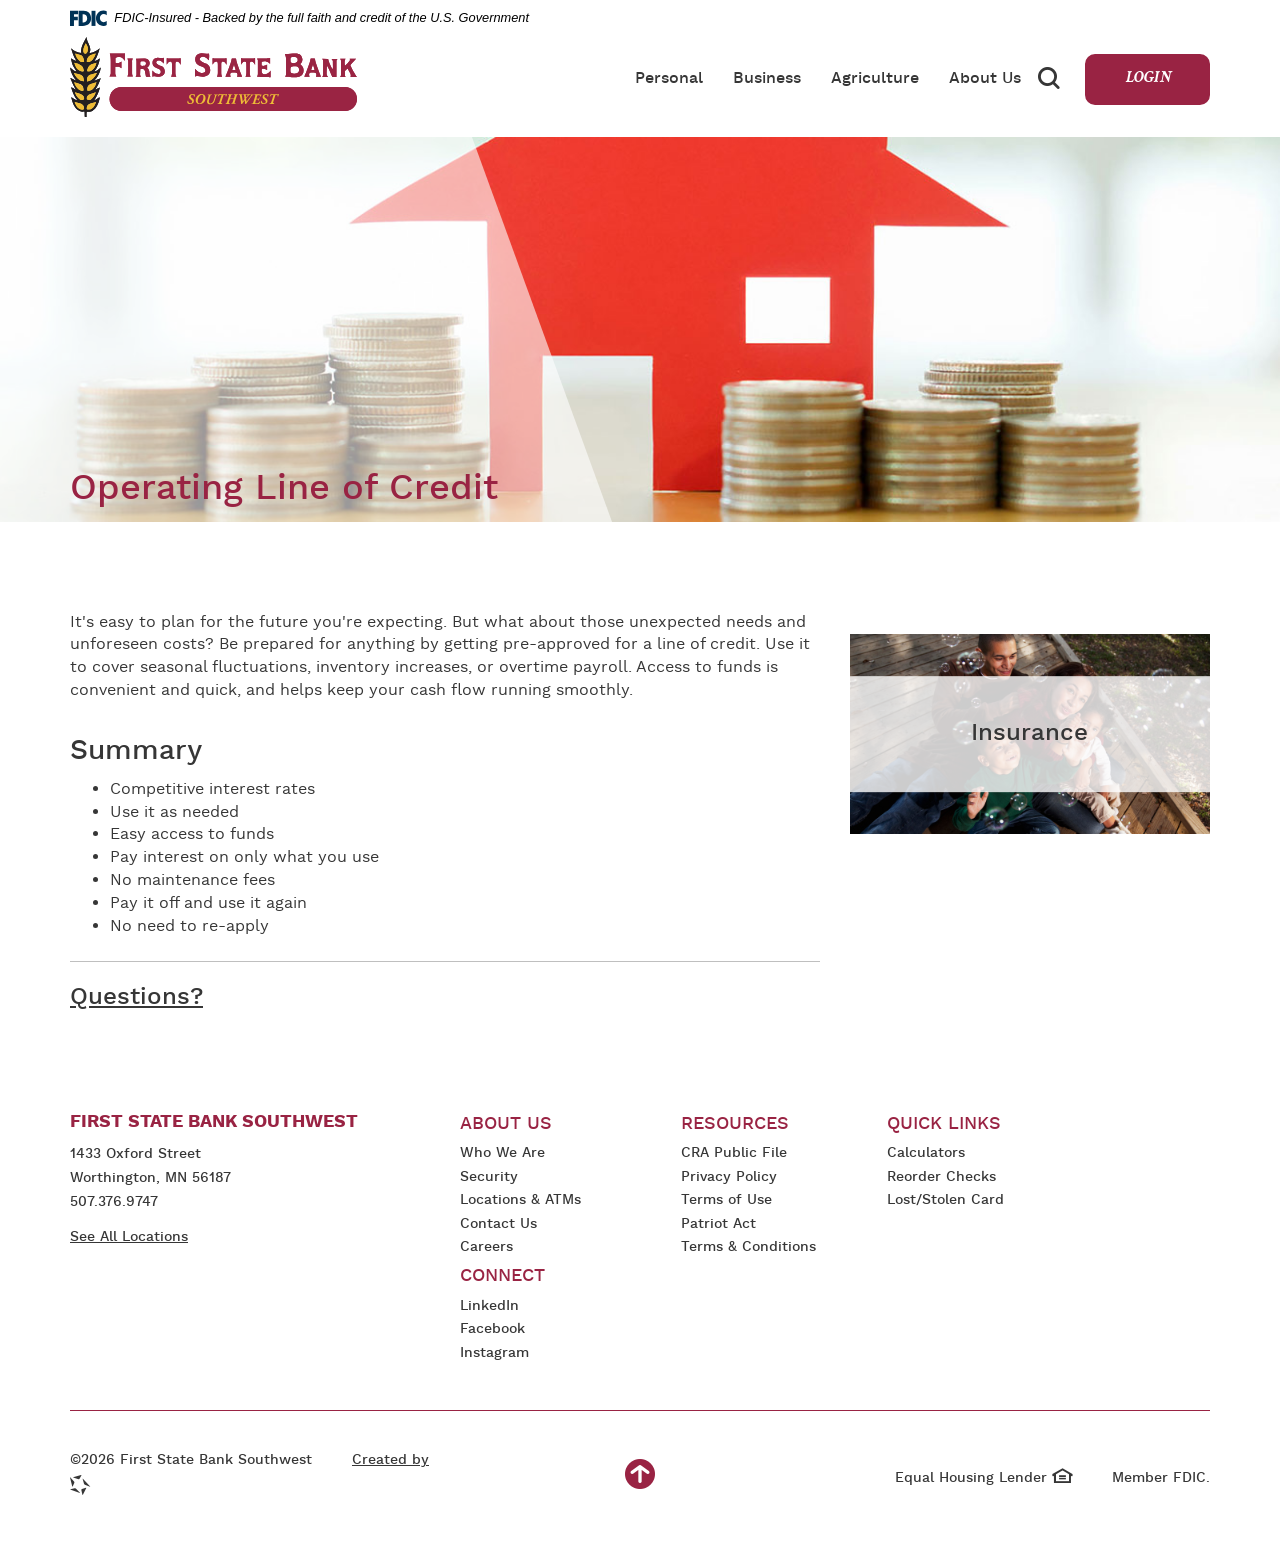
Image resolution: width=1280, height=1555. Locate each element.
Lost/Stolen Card (945, 1200)
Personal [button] (669, 79)
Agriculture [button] (875, 79)
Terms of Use (726, 1200)
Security (489, 1177)
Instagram (502, 1354)
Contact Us (498, 1224)
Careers (486, 1247)
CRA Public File (734, 1154)
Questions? (136, 998)
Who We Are (502, 1153)
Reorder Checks (941, 1178)
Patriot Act (718, 1224)
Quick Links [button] (944, 1124)
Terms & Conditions (748, 1248)
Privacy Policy (729, 1178)
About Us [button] (985, 79)
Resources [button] (735, 1124)
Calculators (926, 1153)
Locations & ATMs (520, 1200)
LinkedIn (492, 1307)
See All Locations (129, 1237)
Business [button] (767, 79)
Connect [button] (502, 1276)
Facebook (492, 1330)
